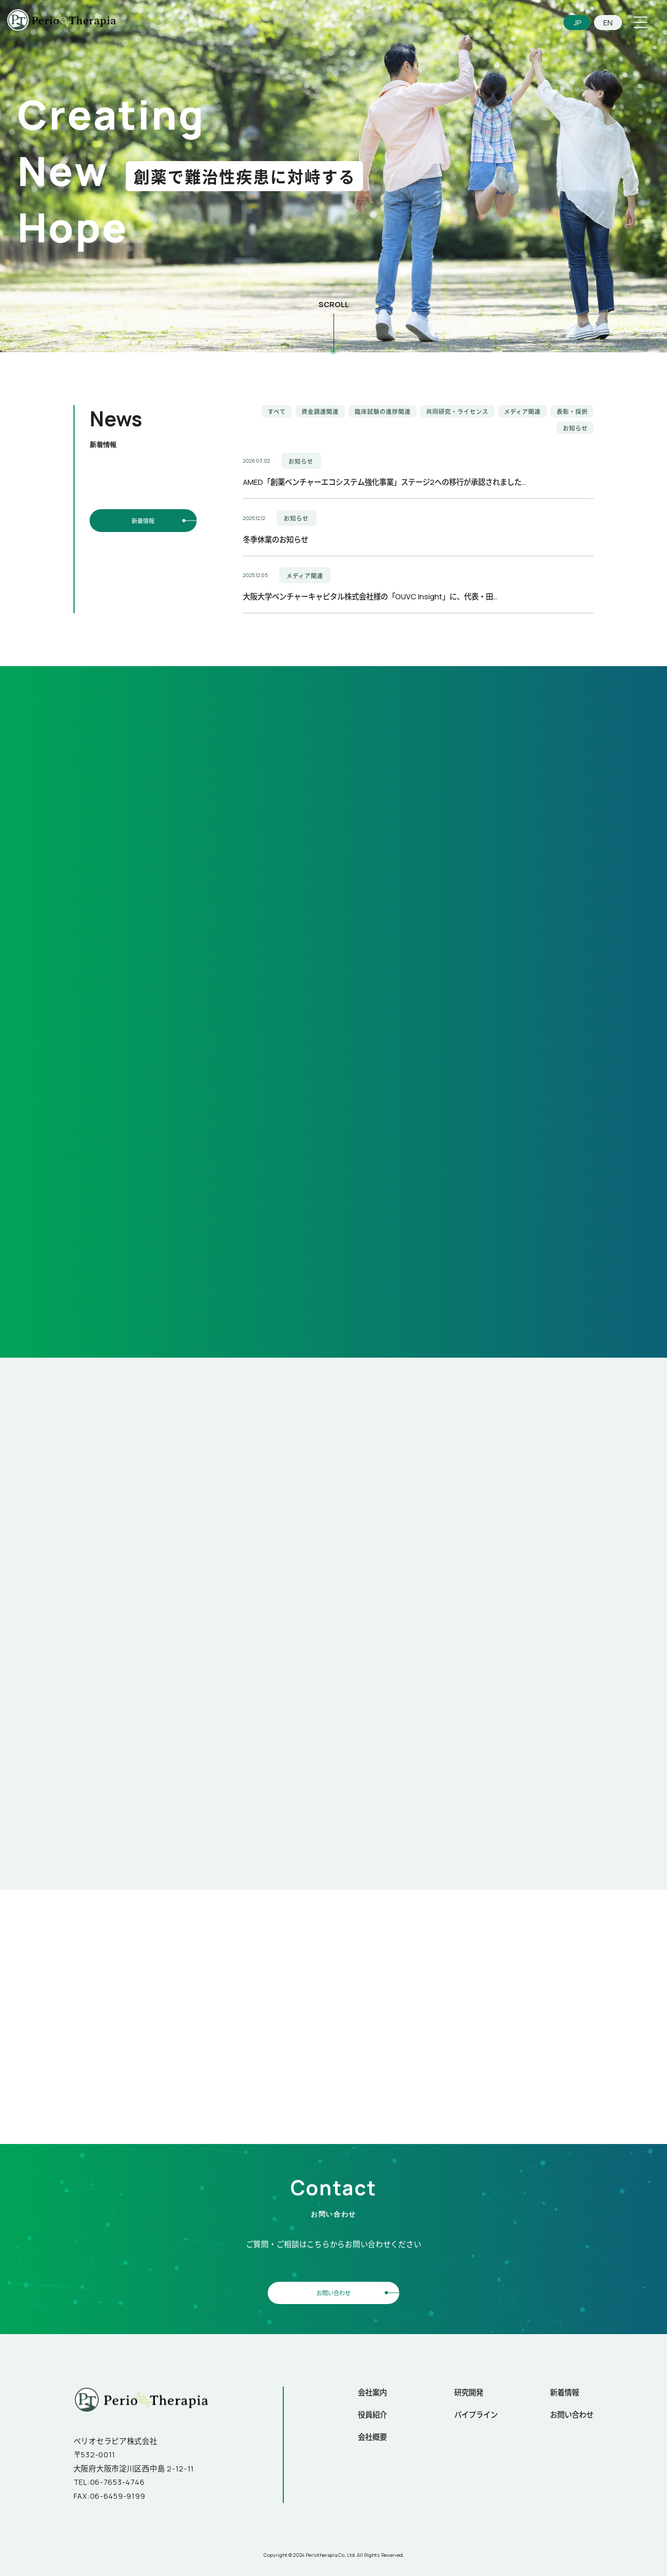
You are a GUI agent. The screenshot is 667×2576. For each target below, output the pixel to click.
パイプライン (476, 2413)
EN (608, 22)
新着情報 (143, 520)
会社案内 (372, 2391)
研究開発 (468, 2391)
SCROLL (333, 304)
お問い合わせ (333, 2291)
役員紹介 (372, 2413)
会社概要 (372, 2435)
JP (577, 22)
